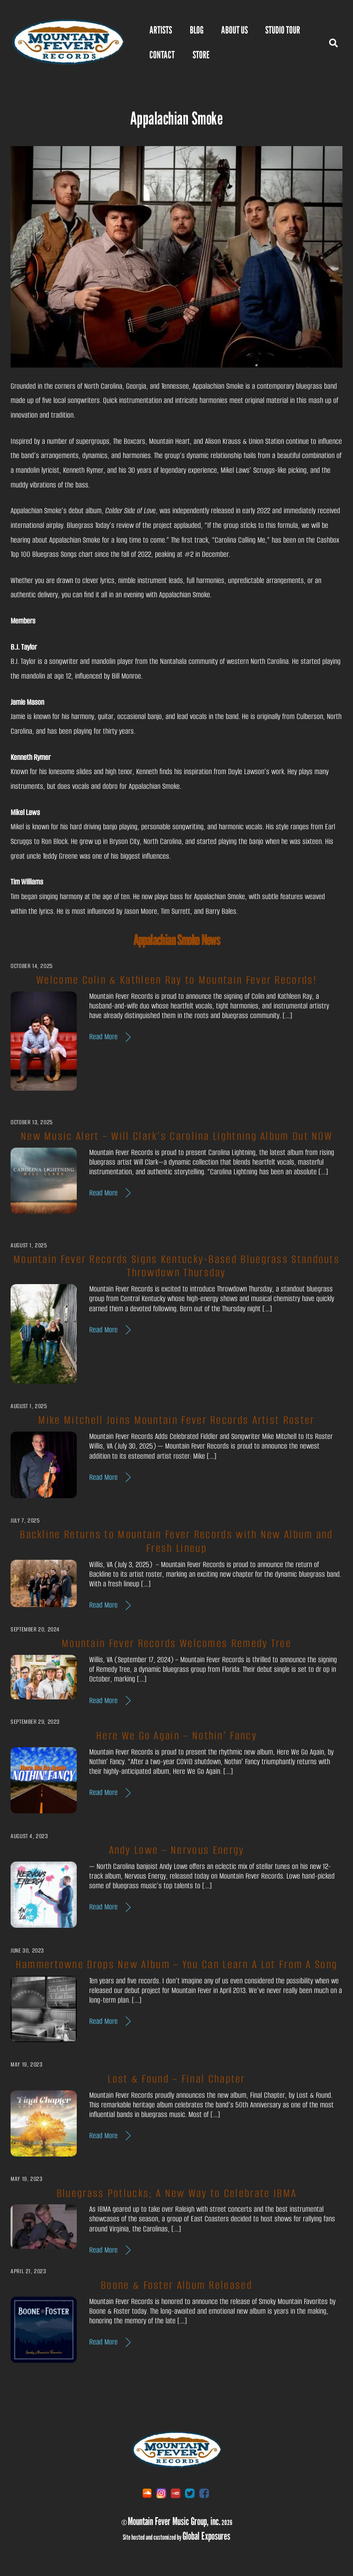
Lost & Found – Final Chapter (176, 2078)
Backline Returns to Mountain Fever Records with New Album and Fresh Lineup (176, 1541)
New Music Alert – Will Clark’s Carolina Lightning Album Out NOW (176, 1136)
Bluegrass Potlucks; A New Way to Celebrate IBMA (176, 2193)
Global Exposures (206, 2536)
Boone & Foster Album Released (176, 2285)
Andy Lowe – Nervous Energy (177, 1850)
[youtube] (175, 2493)
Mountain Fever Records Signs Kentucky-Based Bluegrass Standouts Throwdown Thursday (176, 1265)
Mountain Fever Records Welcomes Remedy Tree (176, 1643)
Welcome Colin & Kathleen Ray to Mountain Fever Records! (176, 980)
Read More (103, 1037)
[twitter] (189, 2493)
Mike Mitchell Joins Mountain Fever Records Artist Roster (176, 1420)
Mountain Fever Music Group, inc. (174, 2521)
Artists (161, 30)
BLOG (197, 30)
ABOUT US (234, 30)
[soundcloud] (147, 2493)
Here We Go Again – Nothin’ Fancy (176, 1736)
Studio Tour (282, 30)
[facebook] (204, 2493)
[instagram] (161, 2493)
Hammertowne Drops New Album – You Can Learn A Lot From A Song (177, 1964)
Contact (162, 55)
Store (201, 55)
